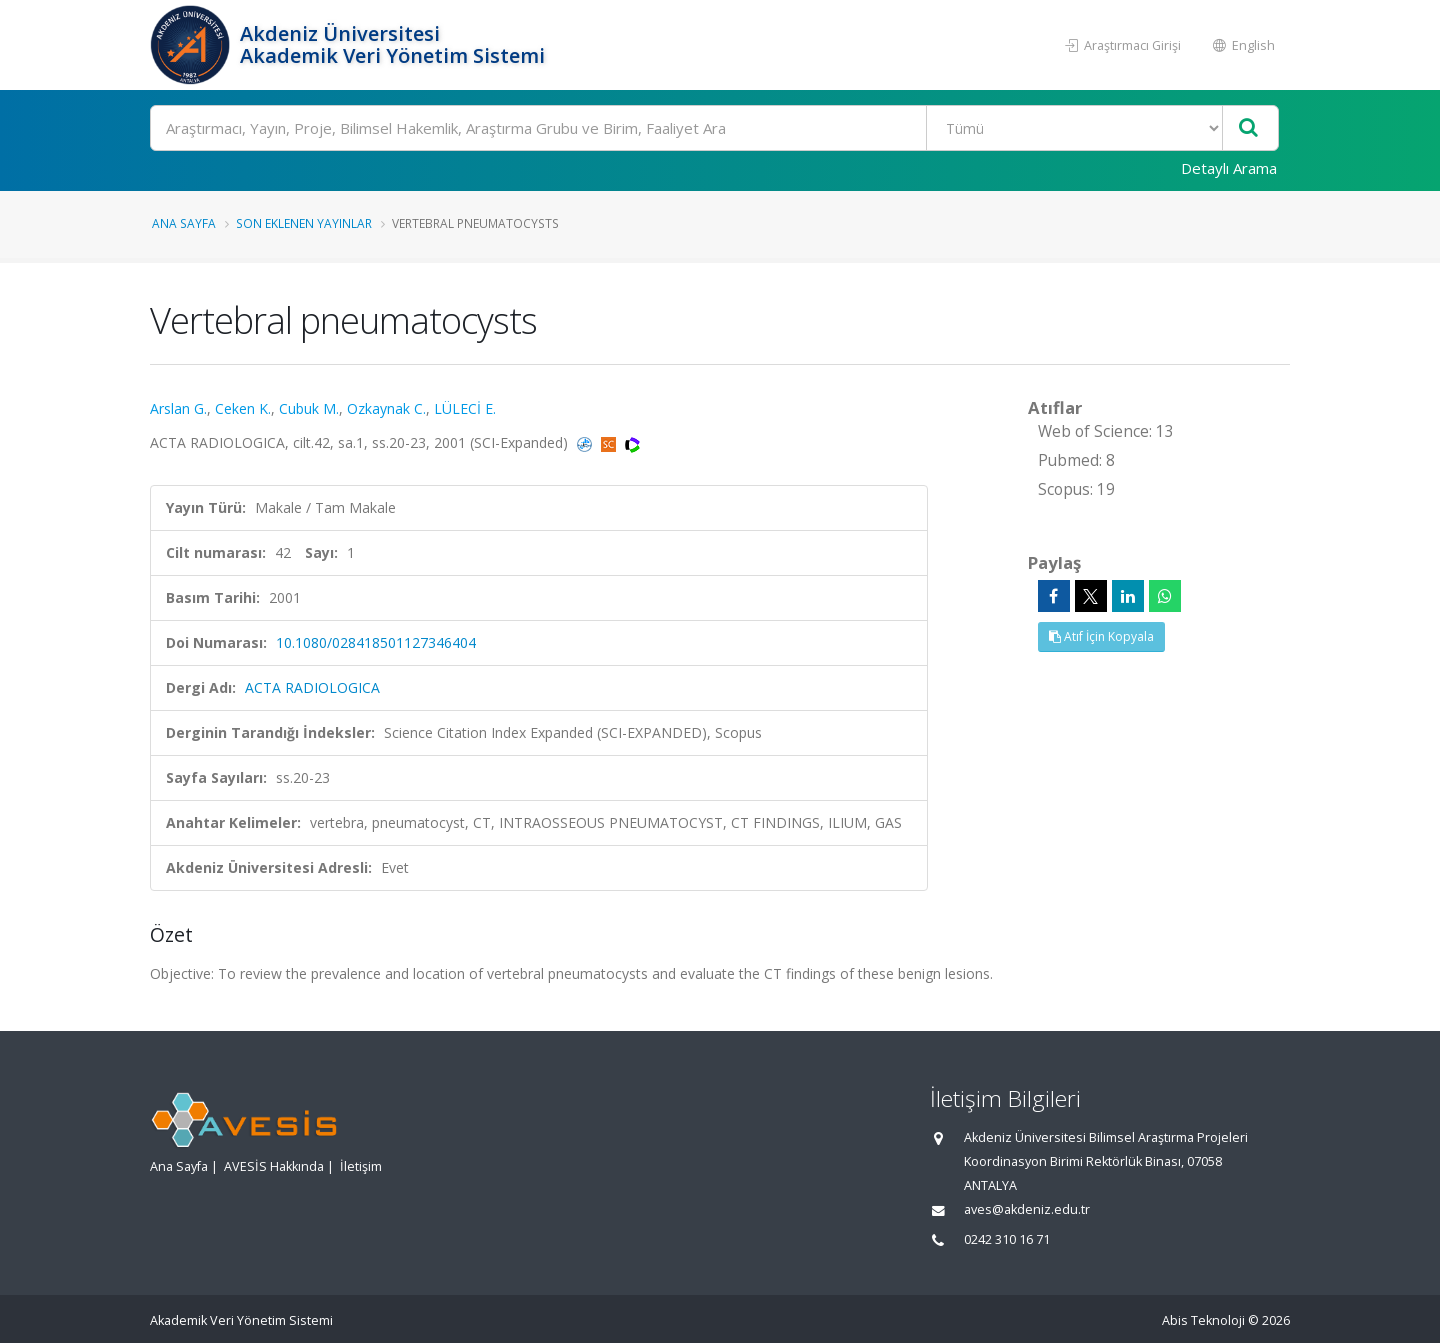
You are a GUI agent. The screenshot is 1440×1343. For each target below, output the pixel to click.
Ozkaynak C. (386, 408)
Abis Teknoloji (1203, 1320)
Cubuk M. (309, 408)
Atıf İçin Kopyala (1101, 636)
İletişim (361, 1166)
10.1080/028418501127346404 (376, 642)
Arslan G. (178, 408)
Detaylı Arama (1229, 168)
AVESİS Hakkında (274, 1166)
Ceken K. (243, 408)
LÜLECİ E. (465, 408)
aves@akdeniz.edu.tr (1027, 1209)
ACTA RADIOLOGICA (312, 687)
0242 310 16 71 (1007, 1239)
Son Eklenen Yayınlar (304, 223)
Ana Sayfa (184, 223)
